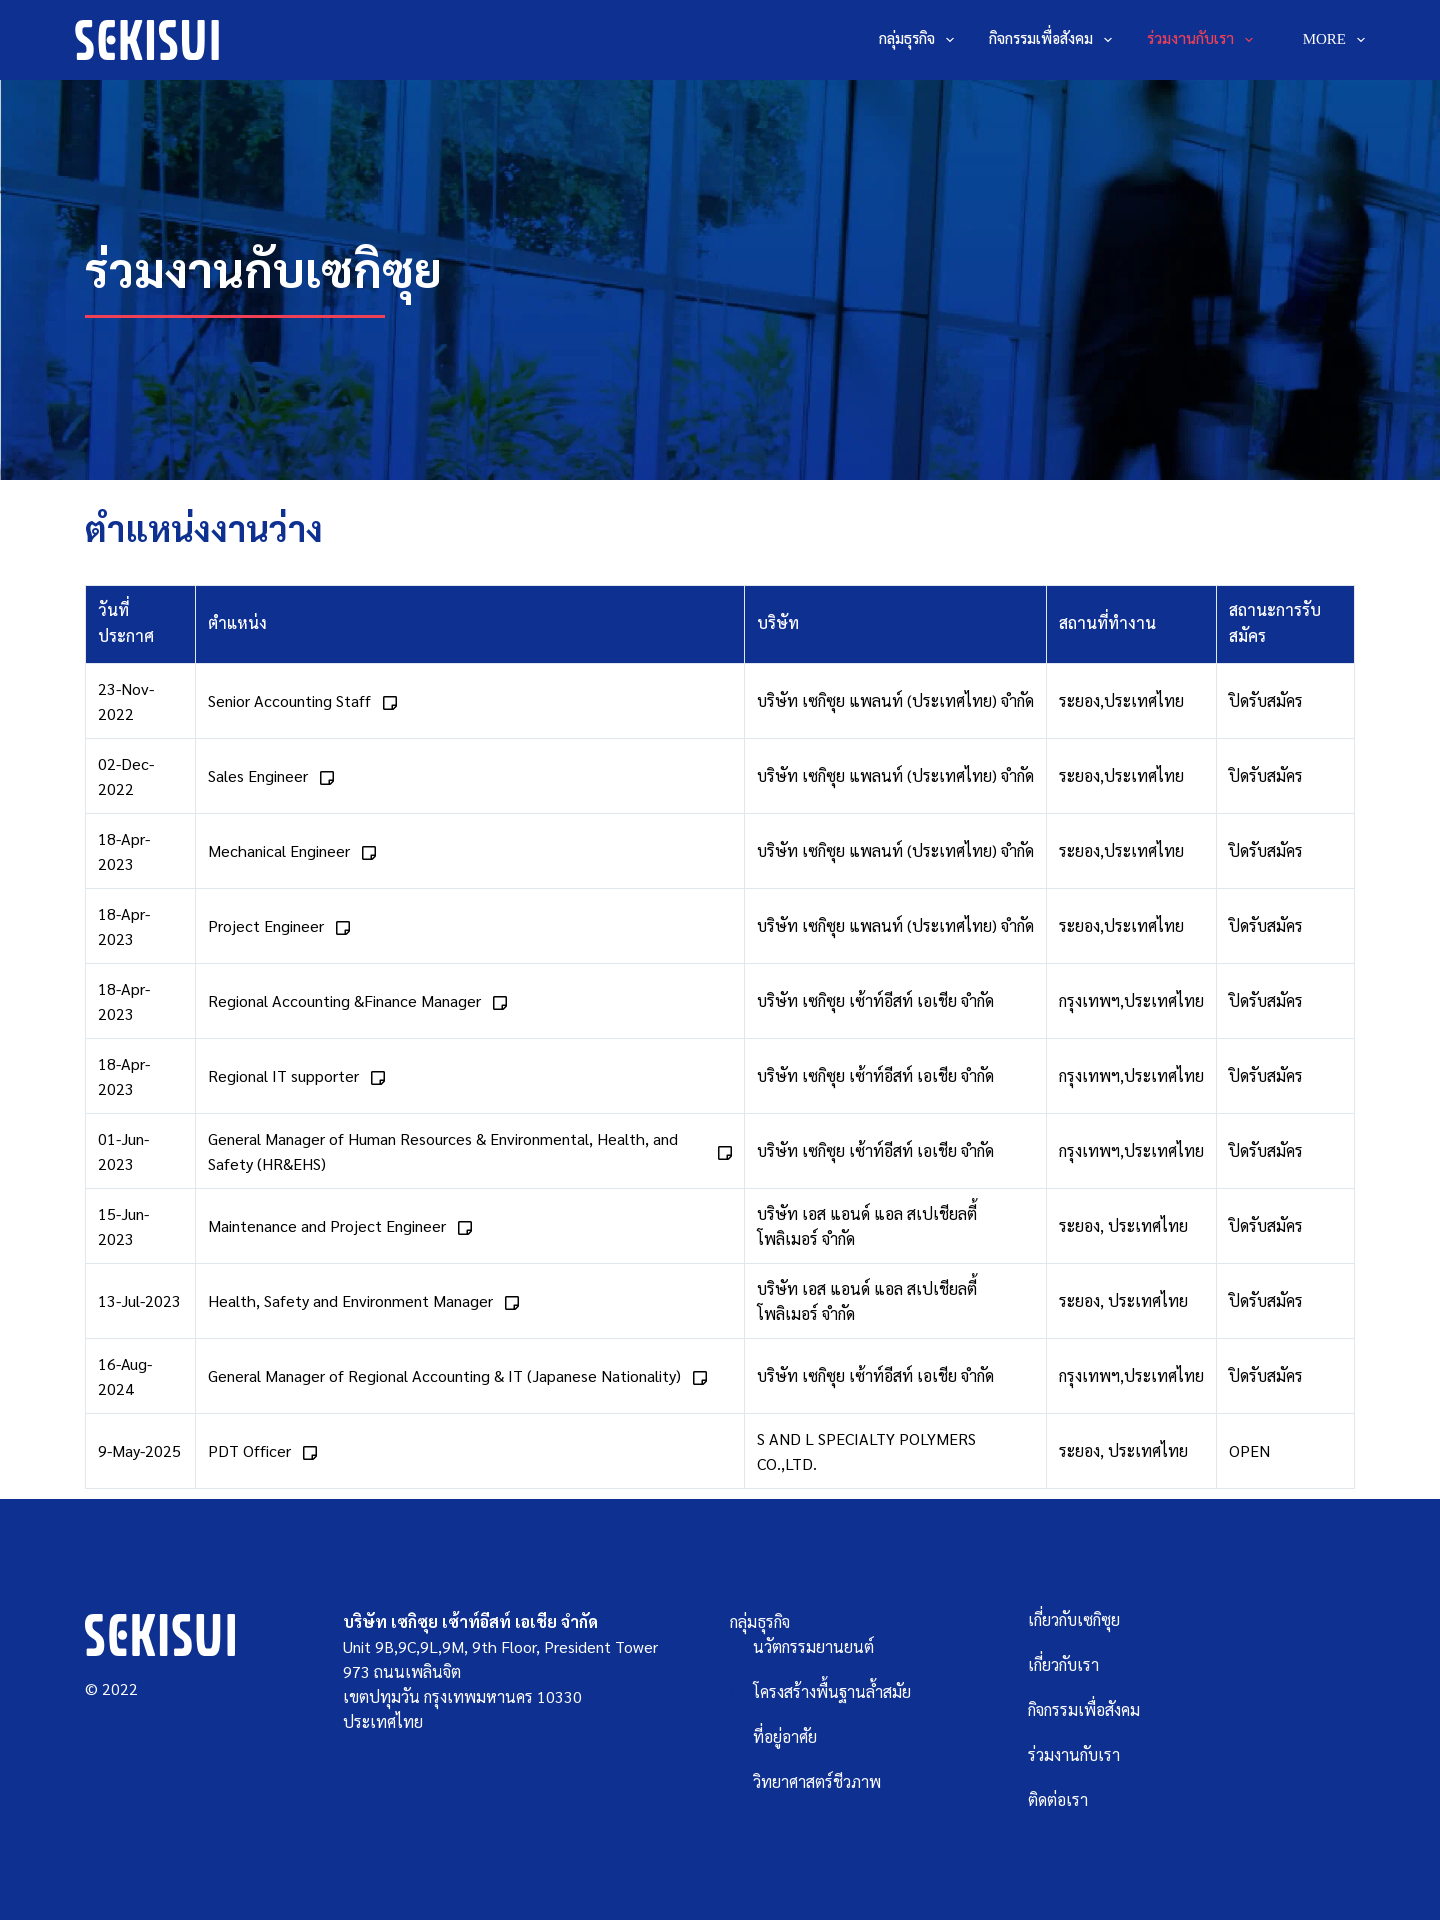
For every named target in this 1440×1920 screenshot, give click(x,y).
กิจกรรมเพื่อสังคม (1054, 40)
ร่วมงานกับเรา (1204, 40)
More (1334, 40)
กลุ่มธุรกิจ (920, 40)
